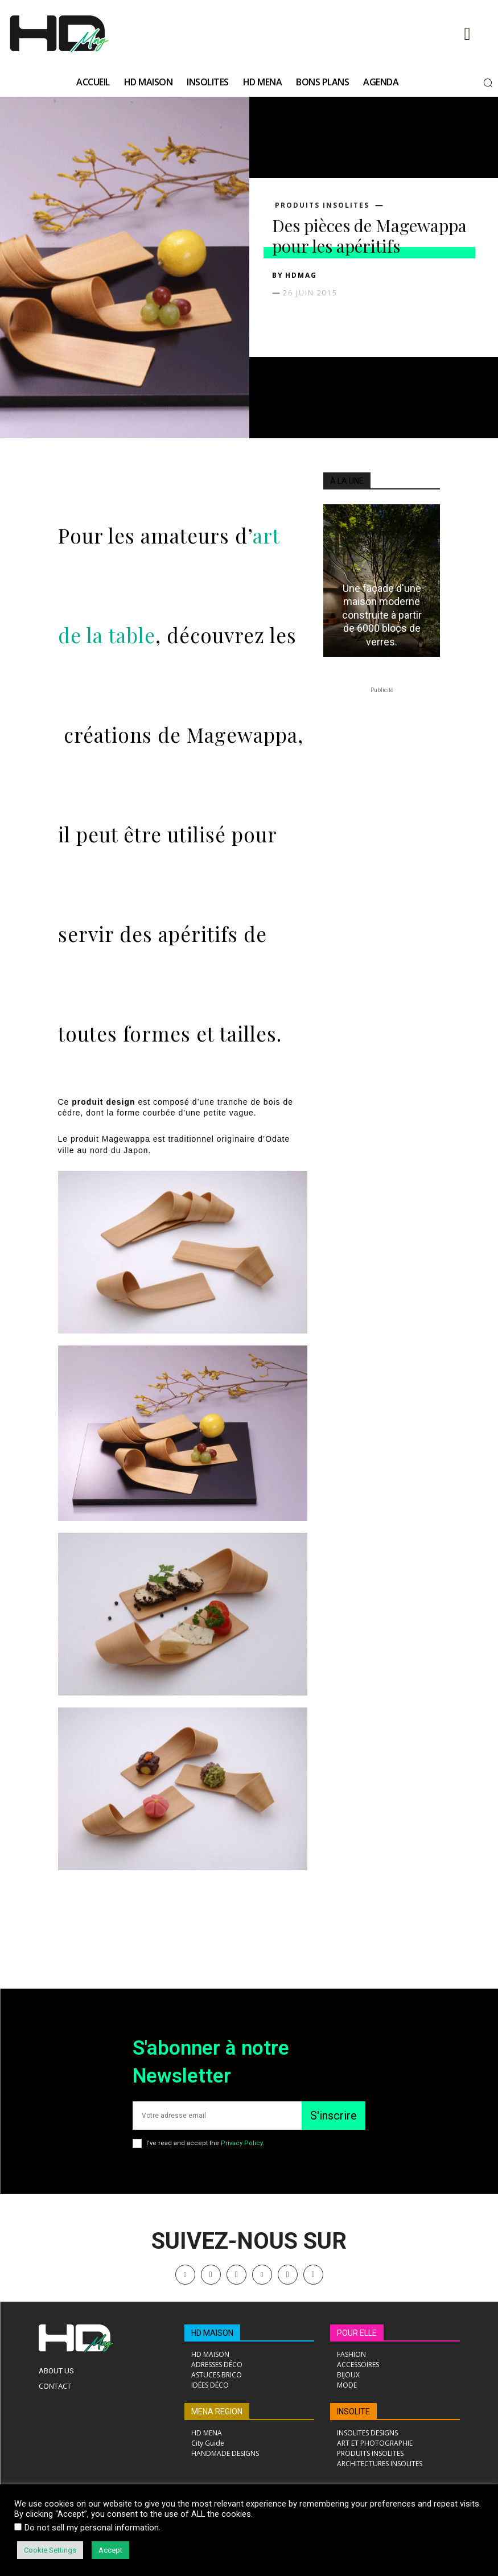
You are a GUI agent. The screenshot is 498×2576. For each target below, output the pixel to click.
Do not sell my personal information (91, 2527)
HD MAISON (212, 2333)
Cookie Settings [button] (50, 2550)
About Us (56, 2371)
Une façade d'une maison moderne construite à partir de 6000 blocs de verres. (382, 615)
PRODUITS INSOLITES (322, 205)
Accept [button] (110, 2550)
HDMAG (301, 275)
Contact (55, 2386)
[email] (217, 2115)
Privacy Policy (241, 2143)
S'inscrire (333, 2115)
